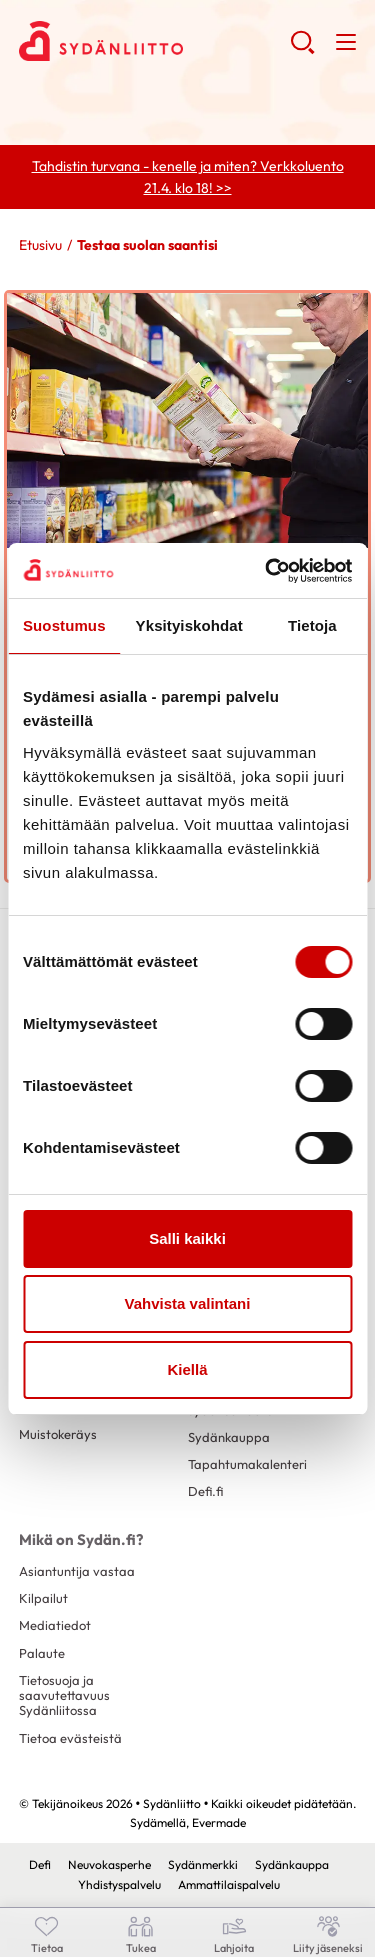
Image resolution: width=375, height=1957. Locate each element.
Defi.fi (205, 1491)
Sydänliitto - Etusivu (154, 41)
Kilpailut (43, 1598)
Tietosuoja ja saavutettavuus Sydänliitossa (64, 1695)
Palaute (42, 1653)
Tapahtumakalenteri (247, 1464)
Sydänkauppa (229, 1437)
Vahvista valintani (188, 1303)
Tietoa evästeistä (70, 1738)
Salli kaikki (187, 1238)
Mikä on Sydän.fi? (81, 1539)
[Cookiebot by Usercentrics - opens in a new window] (267, 571)
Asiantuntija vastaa (77, 1571)
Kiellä (187, 1369)
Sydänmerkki (203, 1864)
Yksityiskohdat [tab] (189, 625)
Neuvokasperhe (109, 1864)
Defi (40, 1864)
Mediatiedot (55, 1625)
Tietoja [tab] (312, 625)
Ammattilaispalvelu (229, 1884)
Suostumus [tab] (64, 625)
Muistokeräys (58, 1434)
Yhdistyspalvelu (119, 1884)
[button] (302, 50)
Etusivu (40, 245)
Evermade (219, 1822)
